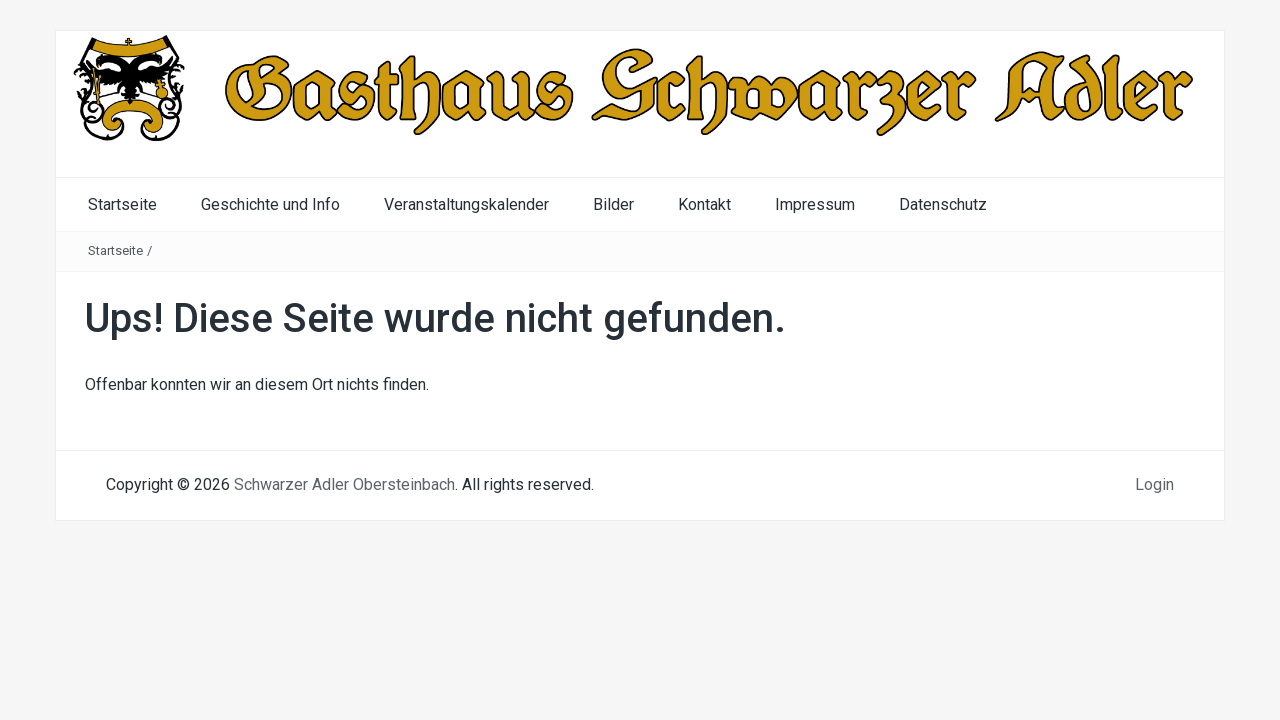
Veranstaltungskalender (466, 204)
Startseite (122, 204)
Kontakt (704, 204)
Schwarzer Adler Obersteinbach (344, 484)
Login (1154, 484)
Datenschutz (943, 204)
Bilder (613, 204)
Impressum (815, 204)
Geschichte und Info (270, 204)
